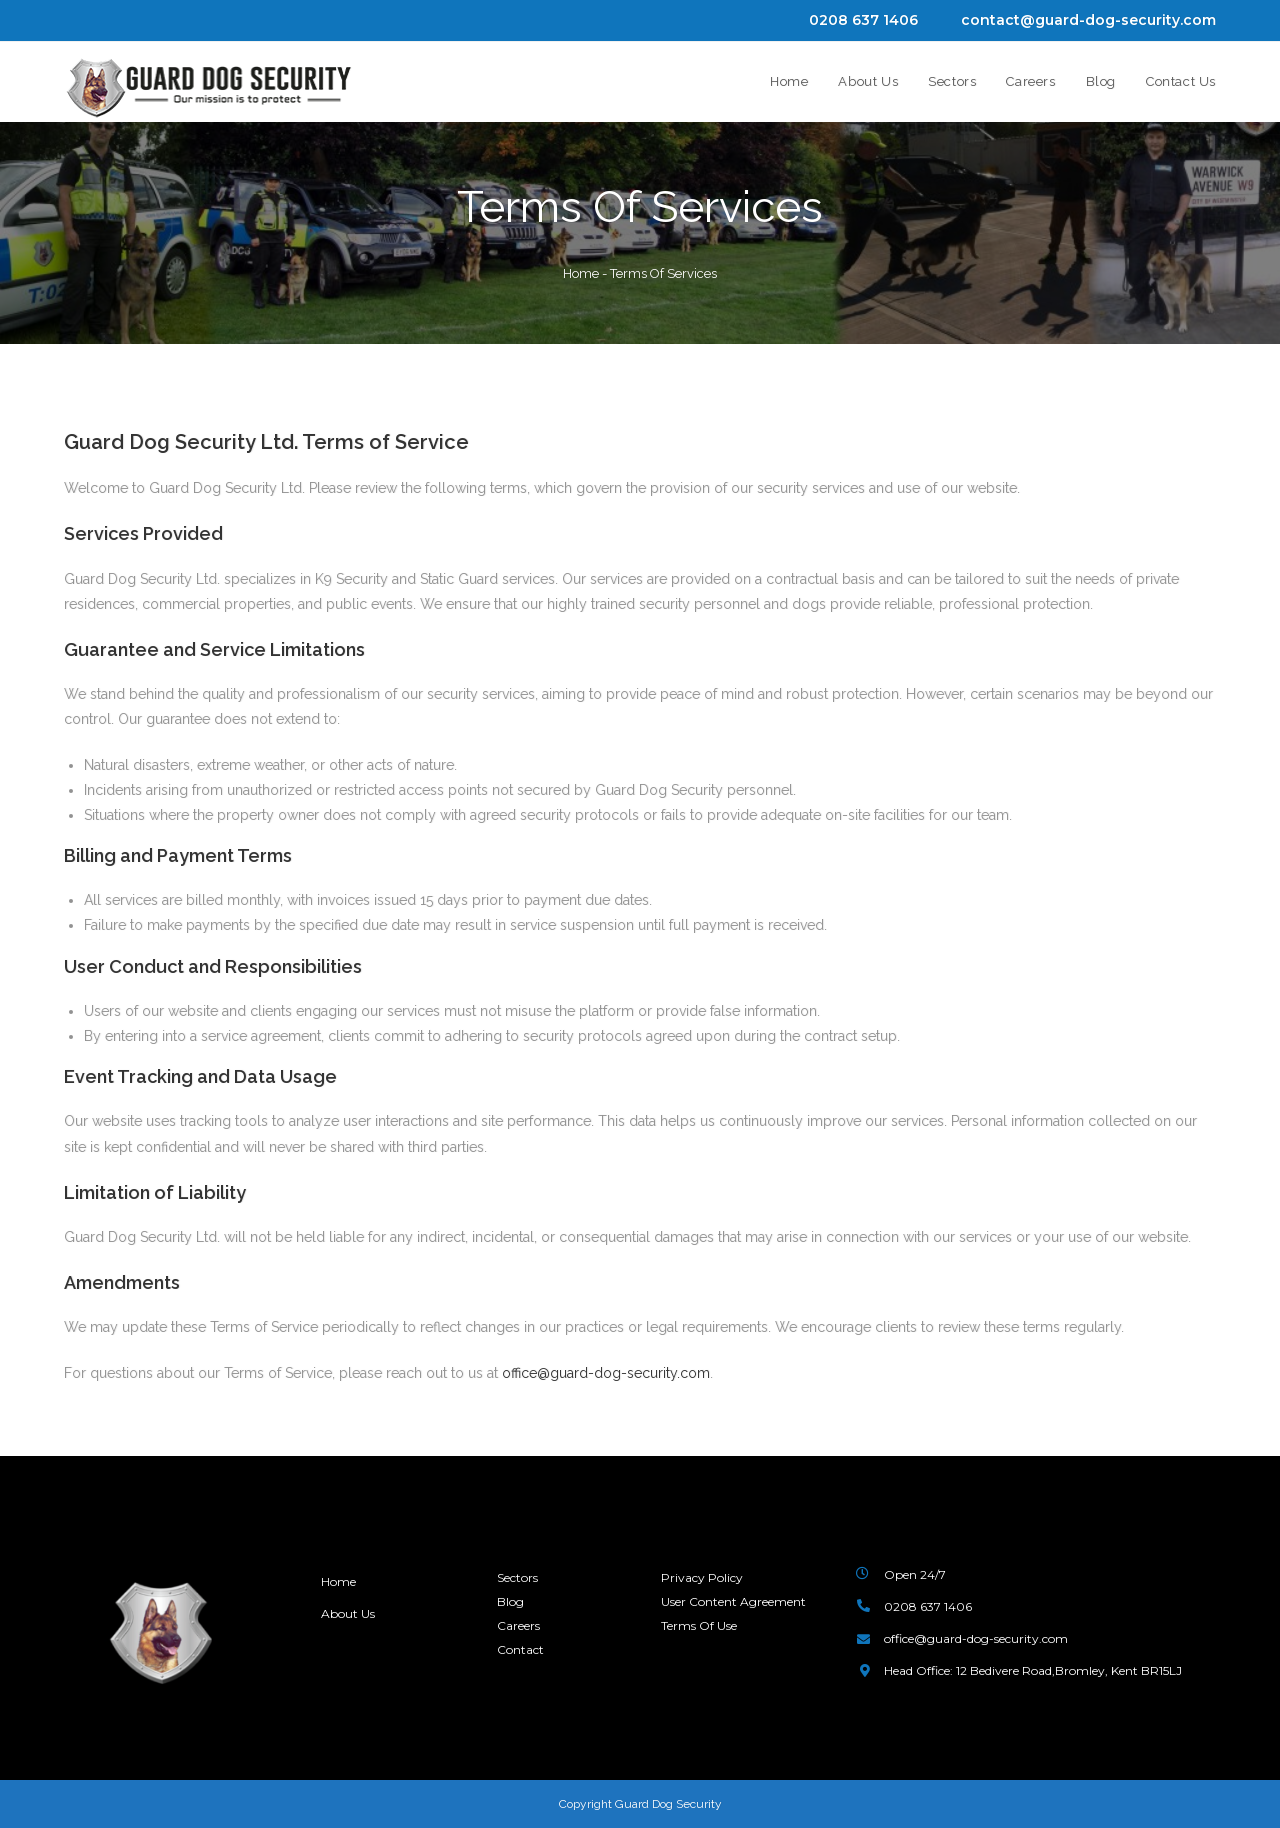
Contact (520, 1647)
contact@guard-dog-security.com (1088, 20)
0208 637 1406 (863, 20)
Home (581, 273)
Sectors (517, 1577)
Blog (510, 1600)
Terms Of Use (699, 1624)
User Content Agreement (733, 1600)
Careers (518, 1624)
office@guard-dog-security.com (606, 1373)
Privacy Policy (702, 1577)
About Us (349, 1613)
